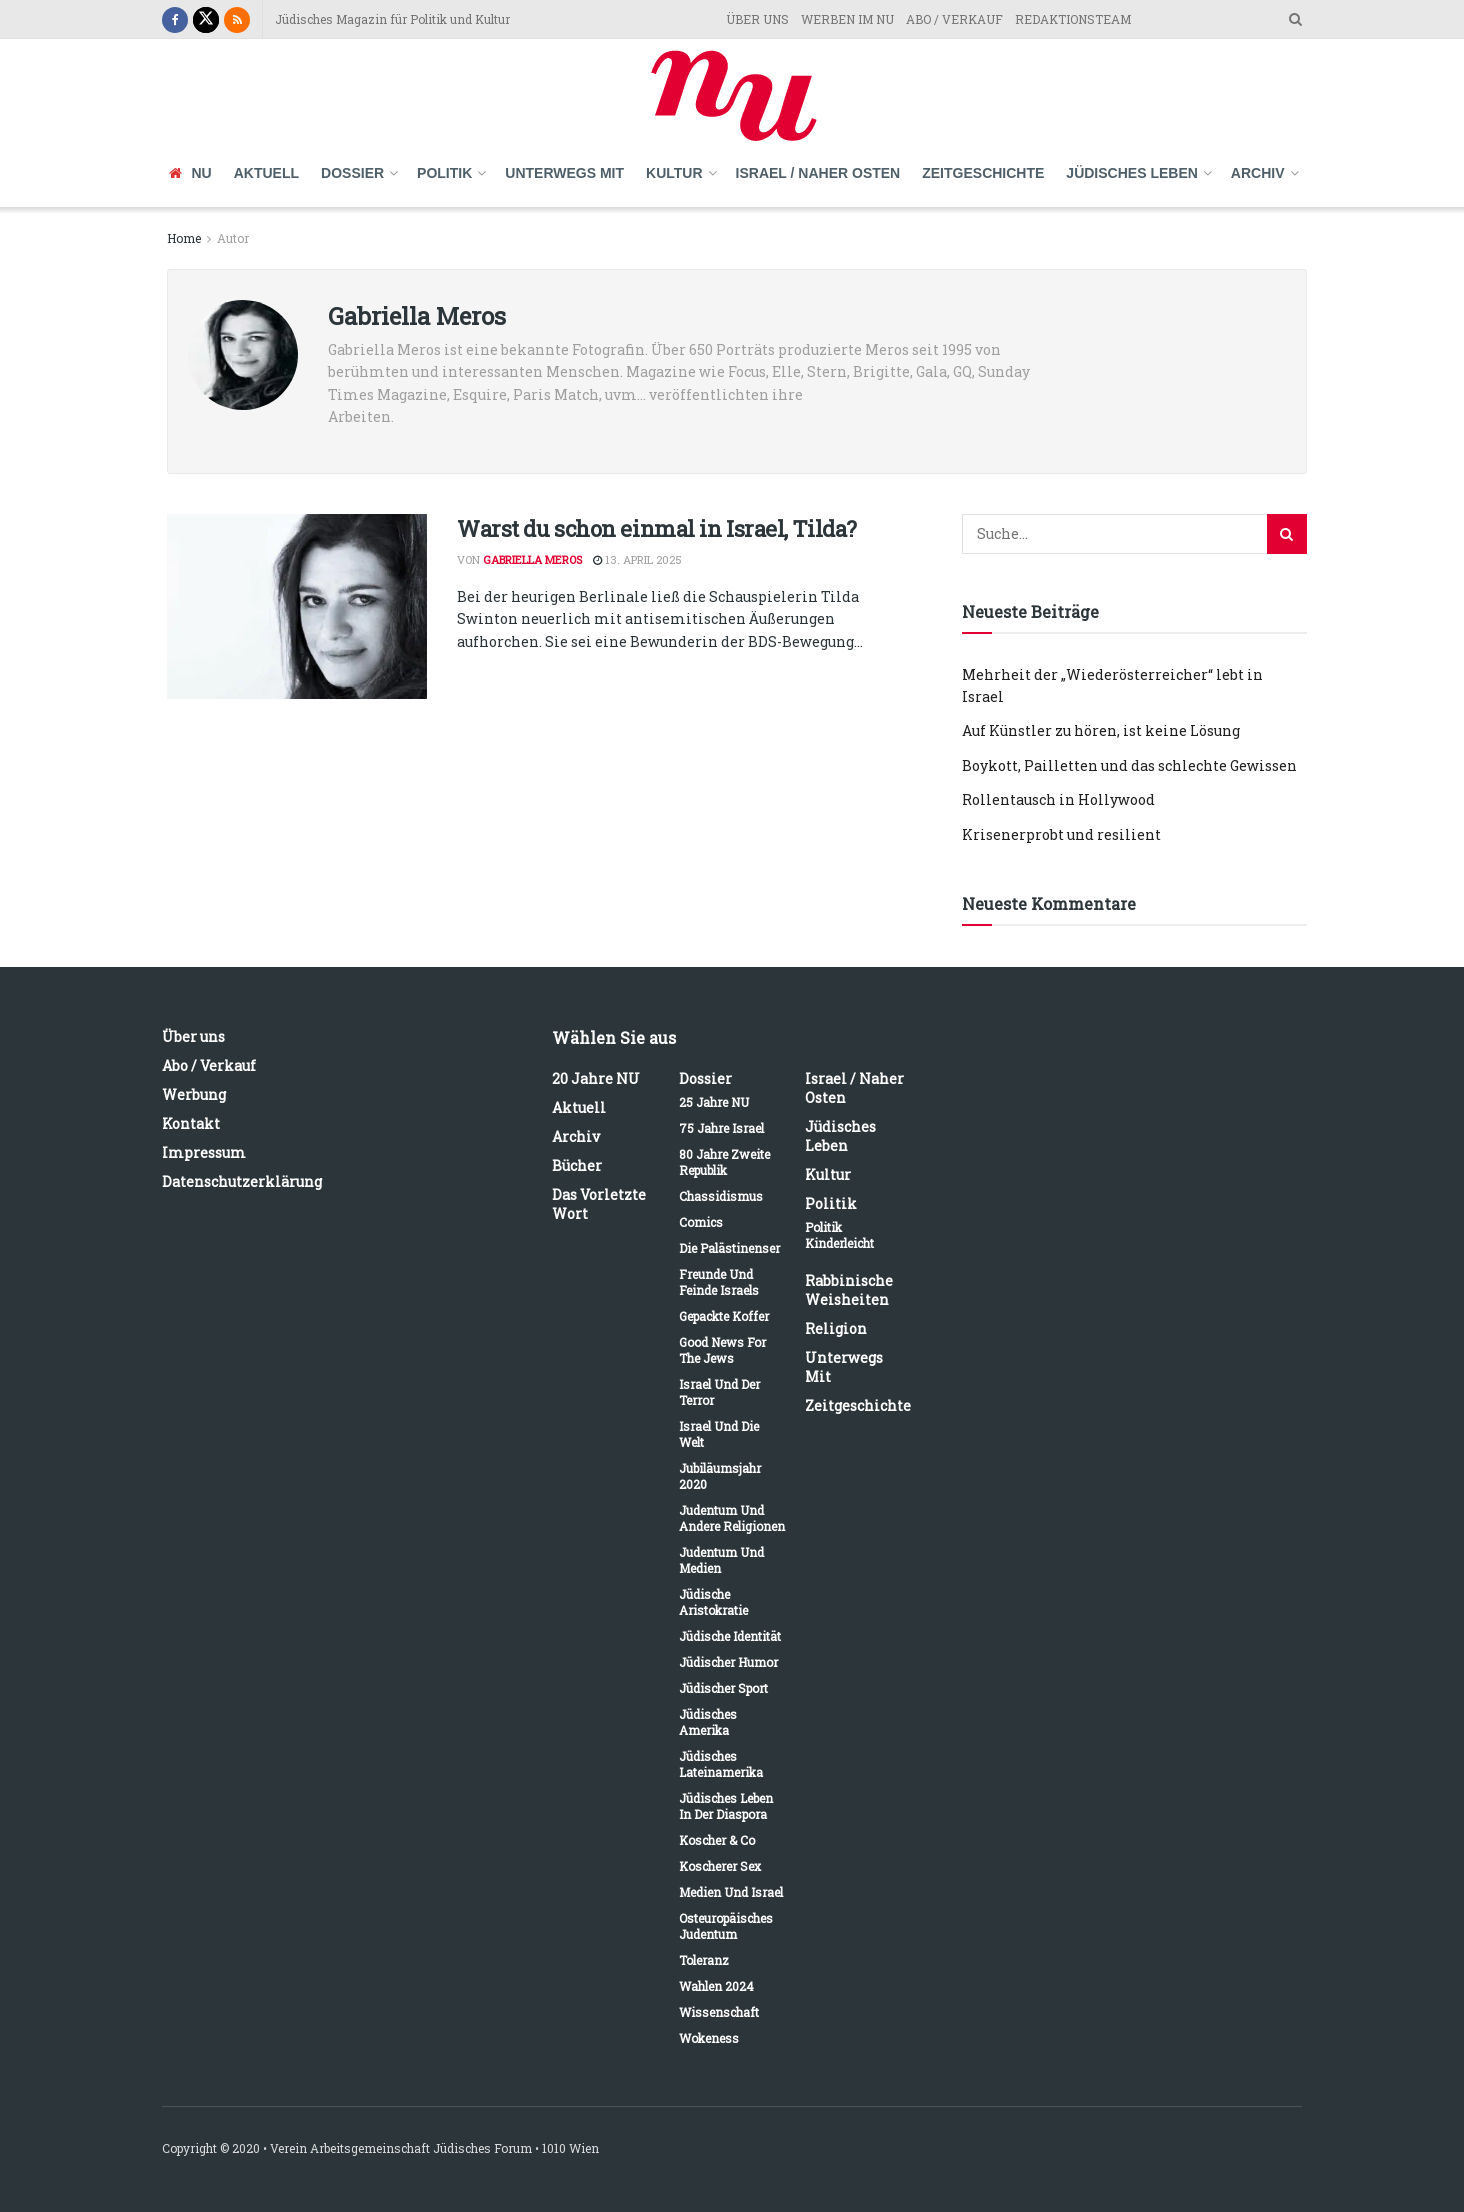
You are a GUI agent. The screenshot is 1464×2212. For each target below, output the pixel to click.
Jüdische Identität (730, 1636)
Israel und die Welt (719, 1434)
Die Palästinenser (729, 1248)
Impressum (204, 1152)
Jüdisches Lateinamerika (721, 1764)
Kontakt (191, 1123)
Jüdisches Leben (1131, 173)
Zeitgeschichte (983, 173)
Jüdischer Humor (728, 1662)
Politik (444, 173)
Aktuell (266, 173)
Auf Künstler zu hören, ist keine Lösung (1101, 730)
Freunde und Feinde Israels (719, 1282)
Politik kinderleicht (839, 1235)
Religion (836, 1328)
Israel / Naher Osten (818, 173)
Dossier (352, 173)
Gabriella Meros (532, 559)
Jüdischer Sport (723, 1688)
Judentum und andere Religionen (732, 1518)
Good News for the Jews (722, 1350)
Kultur (674, 173)
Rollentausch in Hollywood (1058, 799)
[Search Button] (1287, 534)
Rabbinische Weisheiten (849, 1290)
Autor (233, 238)
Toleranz (704, 1960)
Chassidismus (721, 1196)
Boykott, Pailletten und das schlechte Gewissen (1129, 765)
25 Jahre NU (714, 1102)
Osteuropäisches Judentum (726, 1926)
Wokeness (709, 2038)
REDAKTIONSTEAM (1073, 19)
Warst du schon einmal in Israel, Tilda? (657, 528)
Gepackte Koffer (724, 1316)
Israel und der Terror (719, 1392)
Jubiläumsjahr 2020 (720, 1476)
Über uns (193, 1036)
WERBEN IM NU (847, 19)
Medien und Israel (731, 1892)
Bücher (577, 1165)
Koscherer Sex (720, 1866)
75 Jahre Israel (721, 1128)
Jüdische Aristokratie (713, 1602)
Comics (701, 1222)
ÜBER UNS (757, 19)
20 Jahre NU (596, 1078)
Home (184, 238)
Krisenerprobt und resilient (1061, 834)
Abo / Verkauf (209, 1065)
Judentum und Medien (721, 1560)
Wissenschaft (719, 2012)
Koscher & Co (717, 1840)
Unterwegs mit (564, 173)
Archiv (1258, 173)
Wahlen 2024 (716, 1986)
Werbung (194, 1094)
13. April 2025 (637, 559)
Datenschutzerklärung (242, 1181)
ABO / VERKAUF (954, 19)
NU (190, 173)
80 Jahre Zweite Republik (724, 1162)
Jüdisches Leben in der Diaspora (726, 1806)
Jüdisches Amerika (708, 1722)
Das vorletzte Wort (599, 1204)
